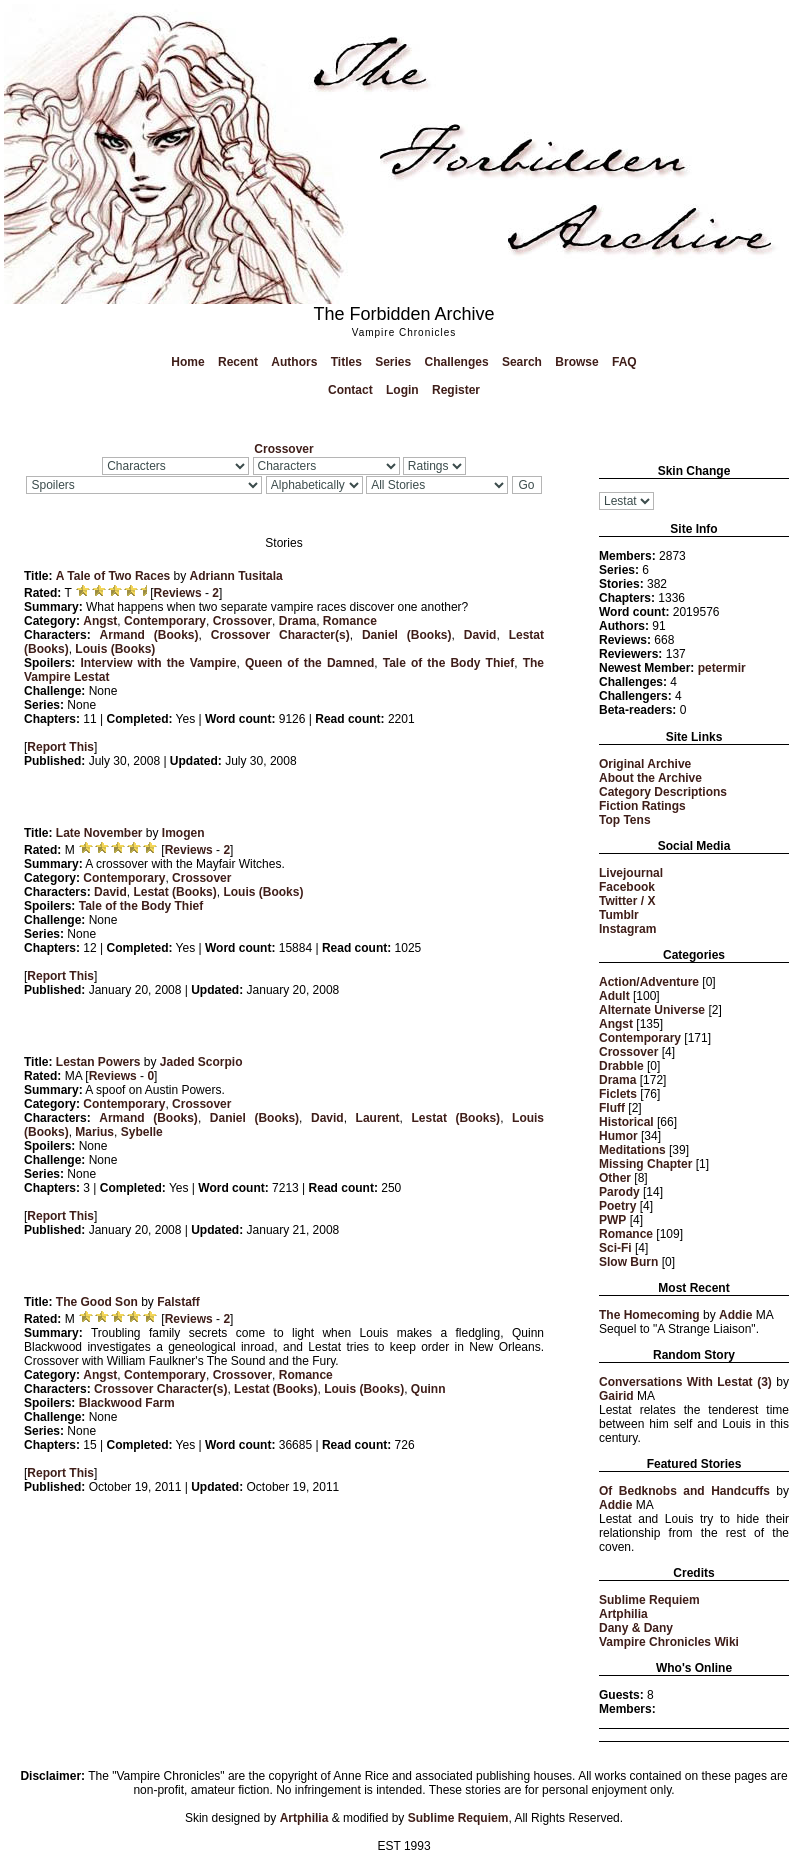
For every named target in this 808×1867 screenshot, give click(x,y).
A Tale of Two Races (113, 576)
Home (187, 362)
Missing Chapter (645, 1164)
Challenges (457, 362)
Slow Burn (628, 1262)
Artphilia (623, 1614)
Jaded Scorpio (201, 1062)
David (480, 635)
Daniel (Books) (407, 635)
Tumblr (619, 915)
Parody (619, 1192)
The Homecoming (649, 1315)
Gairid (616, 1396)
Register (456, 390)
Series (393, 362)
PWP (612, 1220)
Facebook (627, 887)
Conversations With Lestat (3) (685, 1382)
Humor (618, 1136)
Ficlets (618, 1094)
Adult (614, 996)
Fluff (612, 1108)
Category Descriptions (663, 792)
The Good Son (97, 1302)
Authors (294, 362)
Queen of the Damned (309, 663)
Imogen (183, 833)
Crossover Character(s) (280, 635)
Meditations (632, 1150)
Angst (616, 1024)
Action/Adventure (649, 982)
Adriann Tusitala (236, 576)
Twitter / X (627, 901)
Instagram (627, 929)
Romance (626, 1234)
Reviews (178, 593)
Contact (350, 390)
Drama (617, 1080)
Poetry (617, 1206)
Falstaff (178, 1302)
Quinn (428, 1389)
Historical (626, 1122)
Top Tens (625, 820)
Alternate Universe (652, 1010)
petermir (722, 668)
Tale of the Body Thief (449, 663)
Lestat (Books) (174, 892)
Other (615, 1178)
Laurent (378, 1118)
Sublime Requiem (649, 1600)
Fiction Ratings (642, 806)
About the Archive (650, 778)
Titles (346, 362)
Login (402, 390)
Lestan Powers (98, 1062)
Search (522, 362)
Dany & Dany (636, 1628)
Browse (576, 362)
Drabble (621, 1066)
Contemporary (640, 1038)
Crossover (628, 1052)
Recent (238, 362)
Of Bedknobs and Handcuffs (684, 1491)
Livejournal (631, 873)
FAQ (624, 362)
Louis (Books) (115, 649)
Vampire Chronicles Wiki (669, 1642)
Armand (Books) (149, 635)
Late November (99, 833)
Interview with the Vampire (158, 663)
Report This (60, 747)
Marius (94, 1132)
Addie (735, 1315)
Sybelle (142, 1132)
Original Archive (645, 764)
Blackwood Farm (127, 1403)
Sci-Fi (615, 1248)
